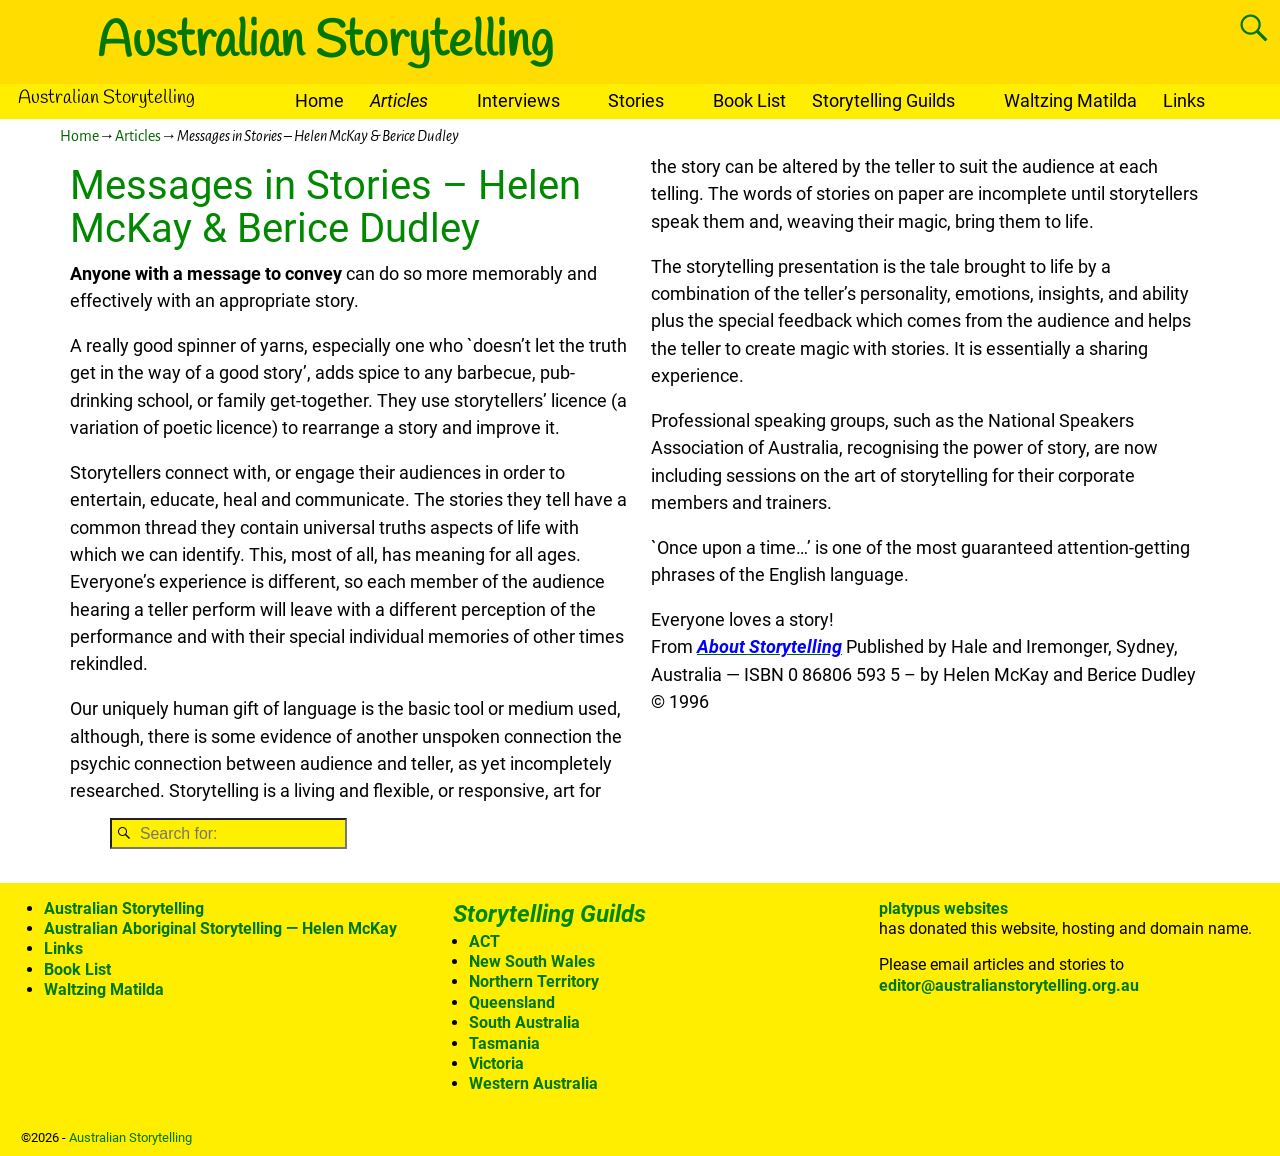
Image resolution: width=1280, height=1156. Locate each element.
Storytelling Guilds (883, 101)
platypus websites (943, 908)
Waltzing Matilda (1070, 101)
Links (1184, 101)
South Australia (524, 1022)
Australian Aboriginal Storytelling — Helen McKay (220, 928)
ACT (484, 941)
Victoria (496, 1063)
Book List (749, 101)
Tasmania (504, 1043)
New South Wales (532, 961)
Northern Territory (534, 981)
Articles (399, 101)
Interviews (518, 101)
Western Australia (533, 1083)
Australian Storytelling (325, 42)
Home (319, 101)
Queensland (512, 1002)
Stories (636, 101)
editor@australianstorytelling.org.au (1009, 985)
